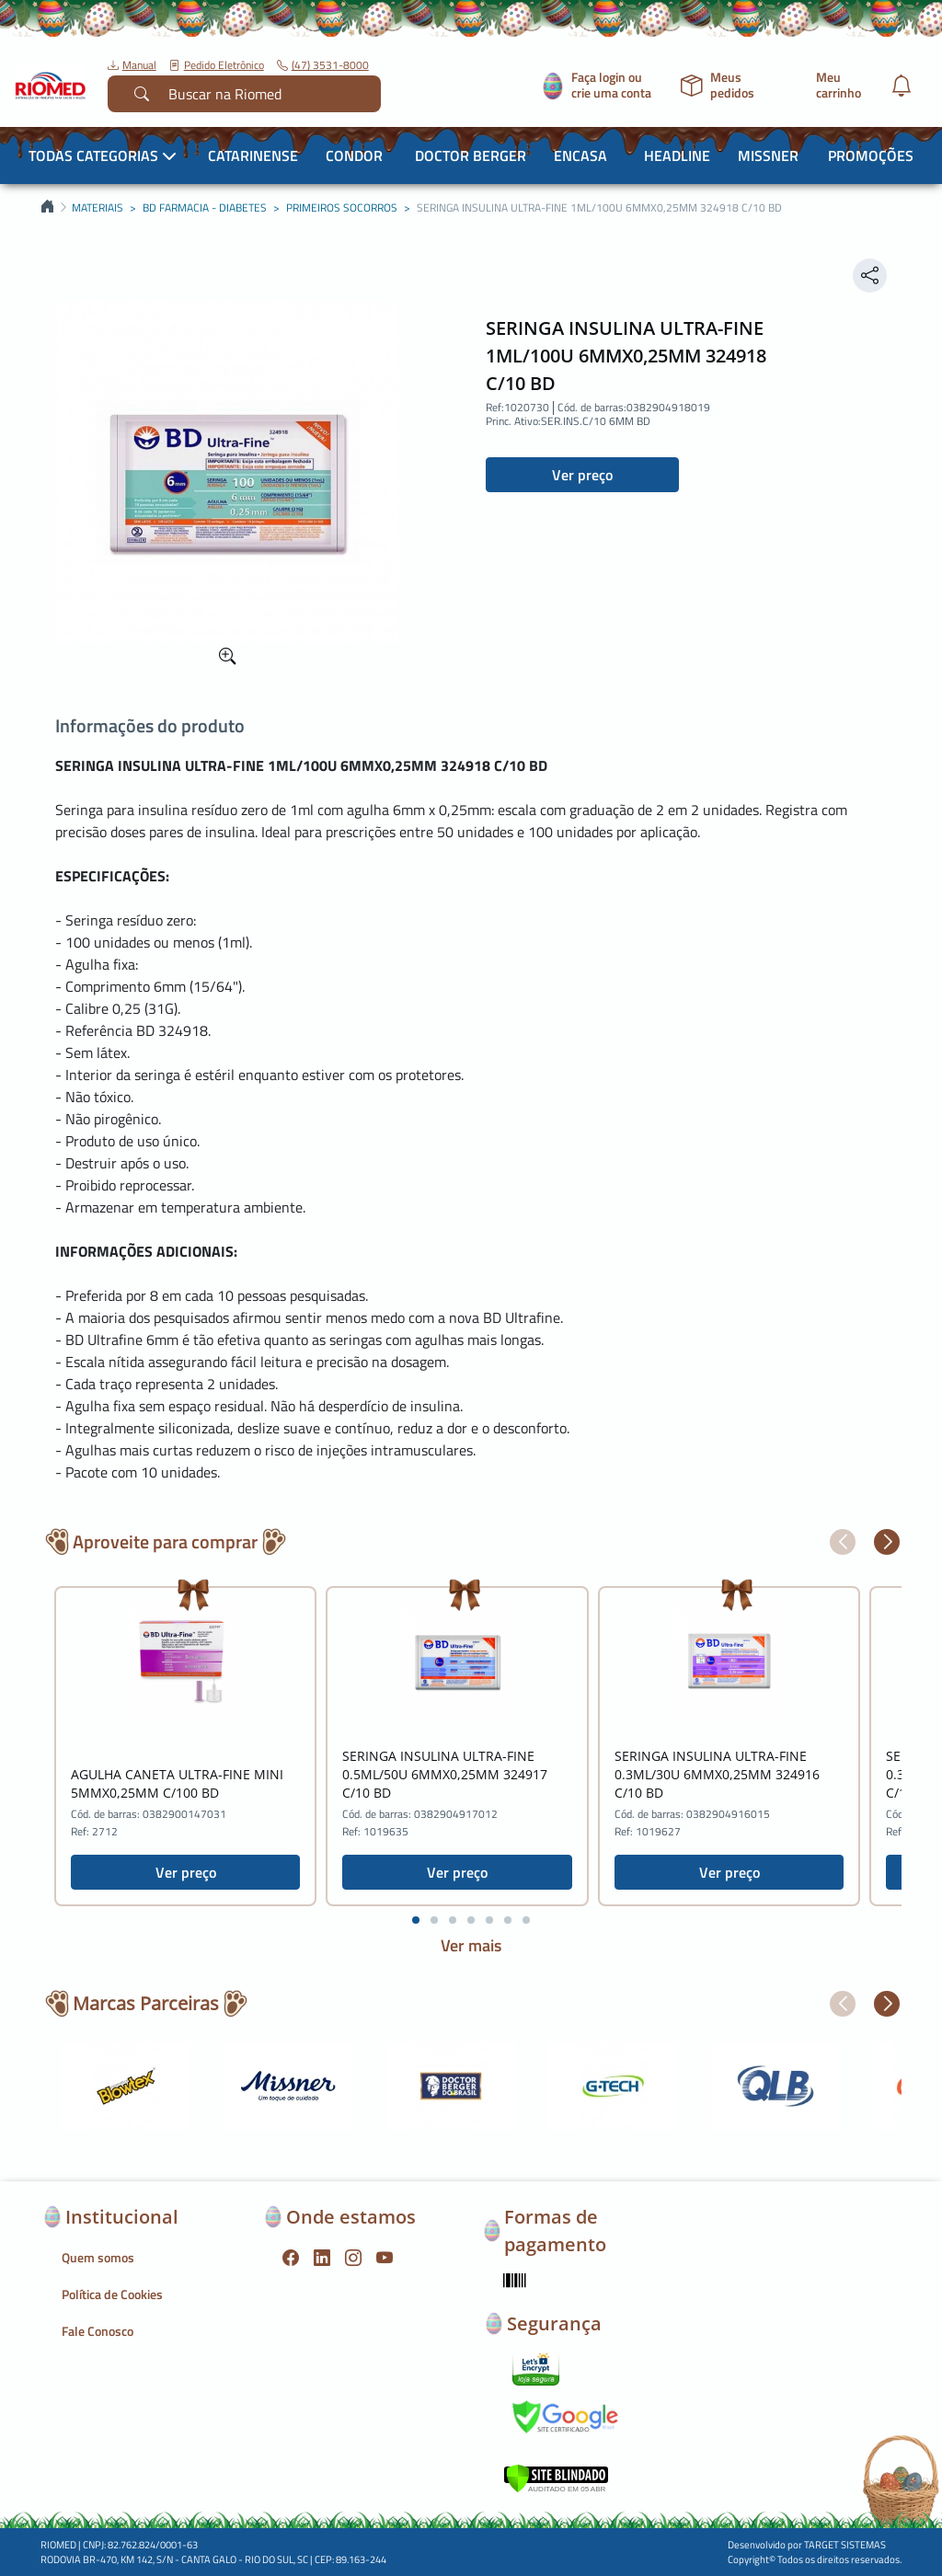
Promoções (870, 155)
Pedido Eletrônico (216, 65)
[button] (842, 1542)
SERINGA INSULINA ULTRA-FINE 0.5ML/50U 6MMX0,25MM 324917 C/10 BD (444, 1774)
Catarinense (253, 155)
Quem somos (98, 2257)
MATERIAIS (97, 207)
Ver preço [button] (582, 475)
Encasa (580, 155)
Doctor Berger (470, 155)
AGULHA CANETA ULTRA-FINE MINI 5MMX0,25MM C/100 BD (177, 1783)
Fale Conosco (97, 2330)
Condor (354, 155)
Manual (132, 65)
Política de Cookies (112, 2294)
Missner (768, 155)
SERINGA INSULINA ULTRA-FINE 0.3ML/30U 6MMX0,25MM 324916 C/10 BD (717, 1774)
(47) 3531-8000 (323, 65)
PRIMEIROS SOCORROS (341, 207)
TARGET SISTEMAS (845, 2544)
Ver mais (471, 1945)
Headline (677, 155)
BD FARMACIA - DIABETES (205, 207)
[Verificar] (556, 2476)
